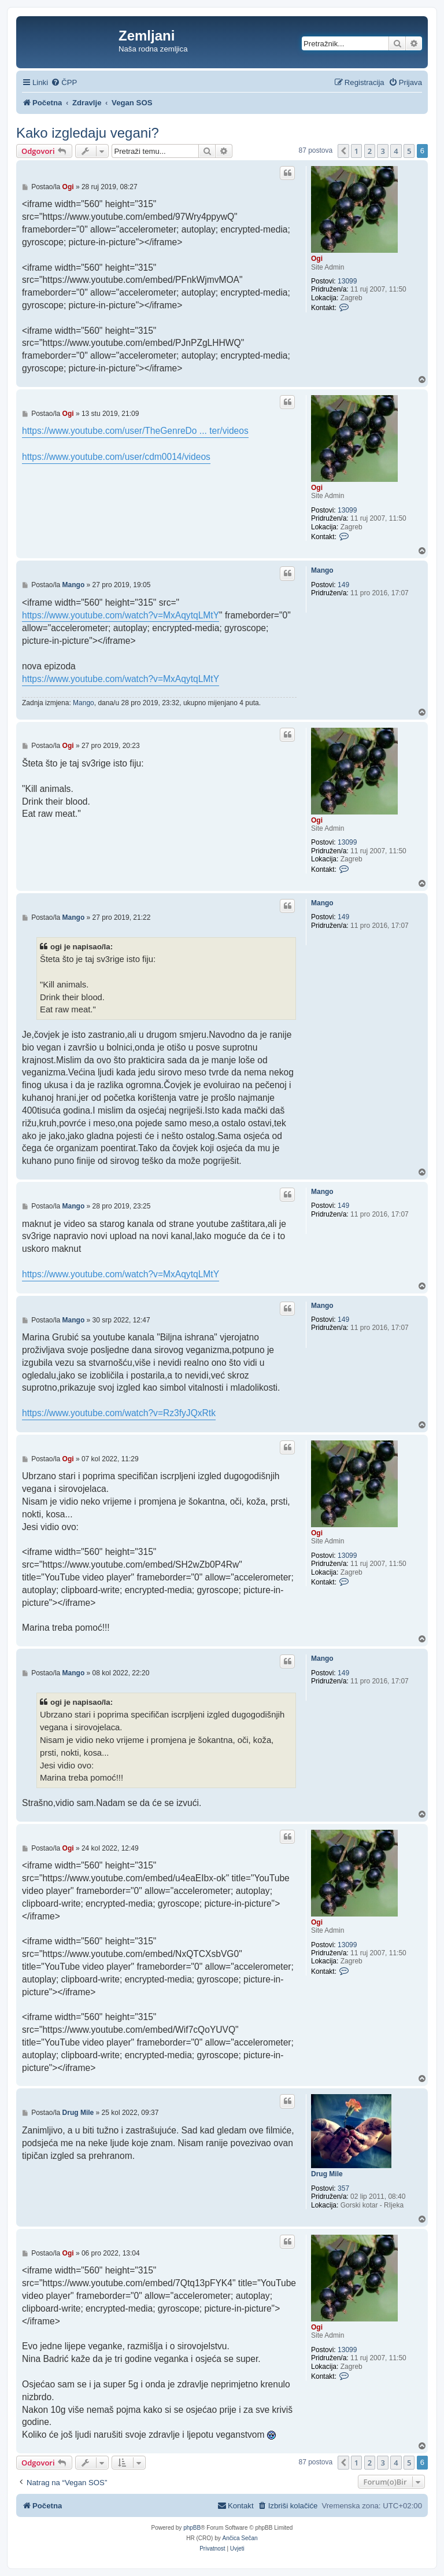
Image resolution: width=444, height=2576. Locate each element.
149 (343, 585)
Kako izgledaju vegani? (87, 133)
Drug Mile (327, 2174)
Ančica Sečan (240, 2538)
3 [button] (382, 151)
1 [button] (356, 151)
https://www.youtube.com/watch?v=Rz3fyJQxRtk (119, 1413)
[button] (343, 151)
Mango (322, 570)
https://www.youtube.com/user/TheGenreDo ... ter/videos (135, 431)
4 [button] (396, 151)
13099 (347, 281)
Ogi (317, 259)
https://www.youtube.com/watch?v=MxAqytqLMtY (120, 615)
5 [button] (409, 151)
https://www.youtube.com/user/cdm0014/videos (116, 457)
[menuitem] (64, 82)
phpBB (192, 2528)
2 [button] (370, 151)
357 (343, 2188)
